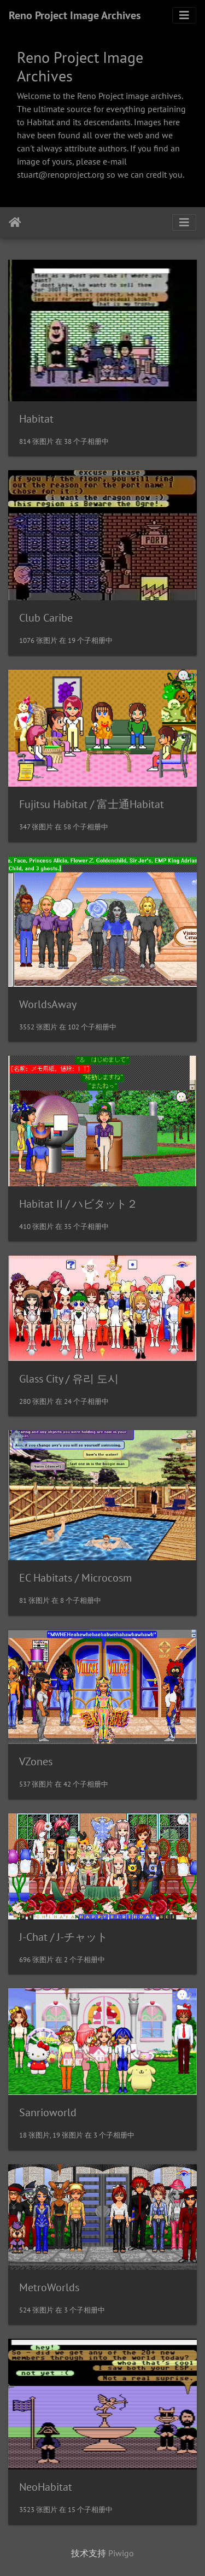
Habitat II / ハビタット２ (78, 1204)
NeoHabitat (45, 2487)
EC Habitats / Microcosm (75, 1578)
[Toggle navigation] (184, 15)
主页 (15, 222)
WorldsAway (48, 1004)
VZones (35, 1761)
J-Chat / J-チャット (63, 1937)
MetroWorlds (49, 2287)
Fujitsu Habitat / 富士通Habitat (91, 804)
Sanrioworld (48, 2112)
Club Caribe (46, 618)
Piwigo (121, 2553)
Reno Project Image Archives (74, 15)
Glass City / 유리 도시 (69, 1379)
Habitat (36, 419)
